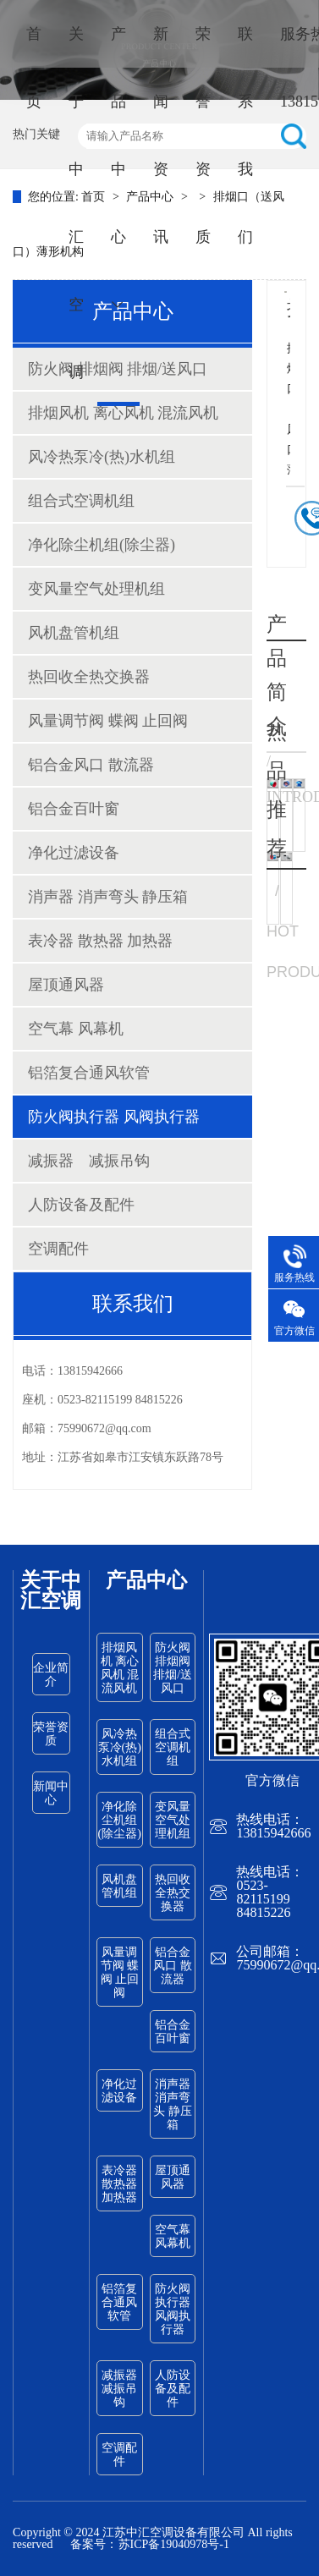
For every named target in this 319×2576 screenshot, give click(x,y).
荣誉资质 (203, 135)
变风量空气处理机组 (96, 588)
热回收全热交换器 (89, 676)
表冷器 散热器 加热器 (100, 940)
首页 (33, 67)
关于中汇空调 (76, 203)
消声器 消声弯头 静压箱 (108, 896)
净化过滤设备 (73, 852)
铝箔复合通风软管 (89, 1072)
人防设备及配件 (81, 1204)
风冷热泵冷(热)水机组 (101, 456)
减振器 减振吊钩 (89, 1160)
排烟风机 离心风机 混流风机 (123, 412)
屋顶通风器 (66, 984)
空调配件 (58, 1248)
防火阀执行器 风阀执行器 (114, 1116)
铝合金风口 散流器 (91, 764)
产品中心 (118, 168)
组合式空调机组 (81, 500)
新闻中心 (51, 1793)
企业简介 (51, 1674)
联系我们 (245, 135)
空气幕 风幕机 (76, 1028)
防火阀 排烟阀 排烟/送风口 (172, 1667)
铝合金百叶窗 (73, 808)
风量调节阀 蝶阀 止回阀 (108, 720)
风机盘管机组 (73, 632)
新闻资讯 (160, 135)
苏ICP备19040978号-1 (173, 2544)
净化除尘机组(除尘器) (101, 544)
